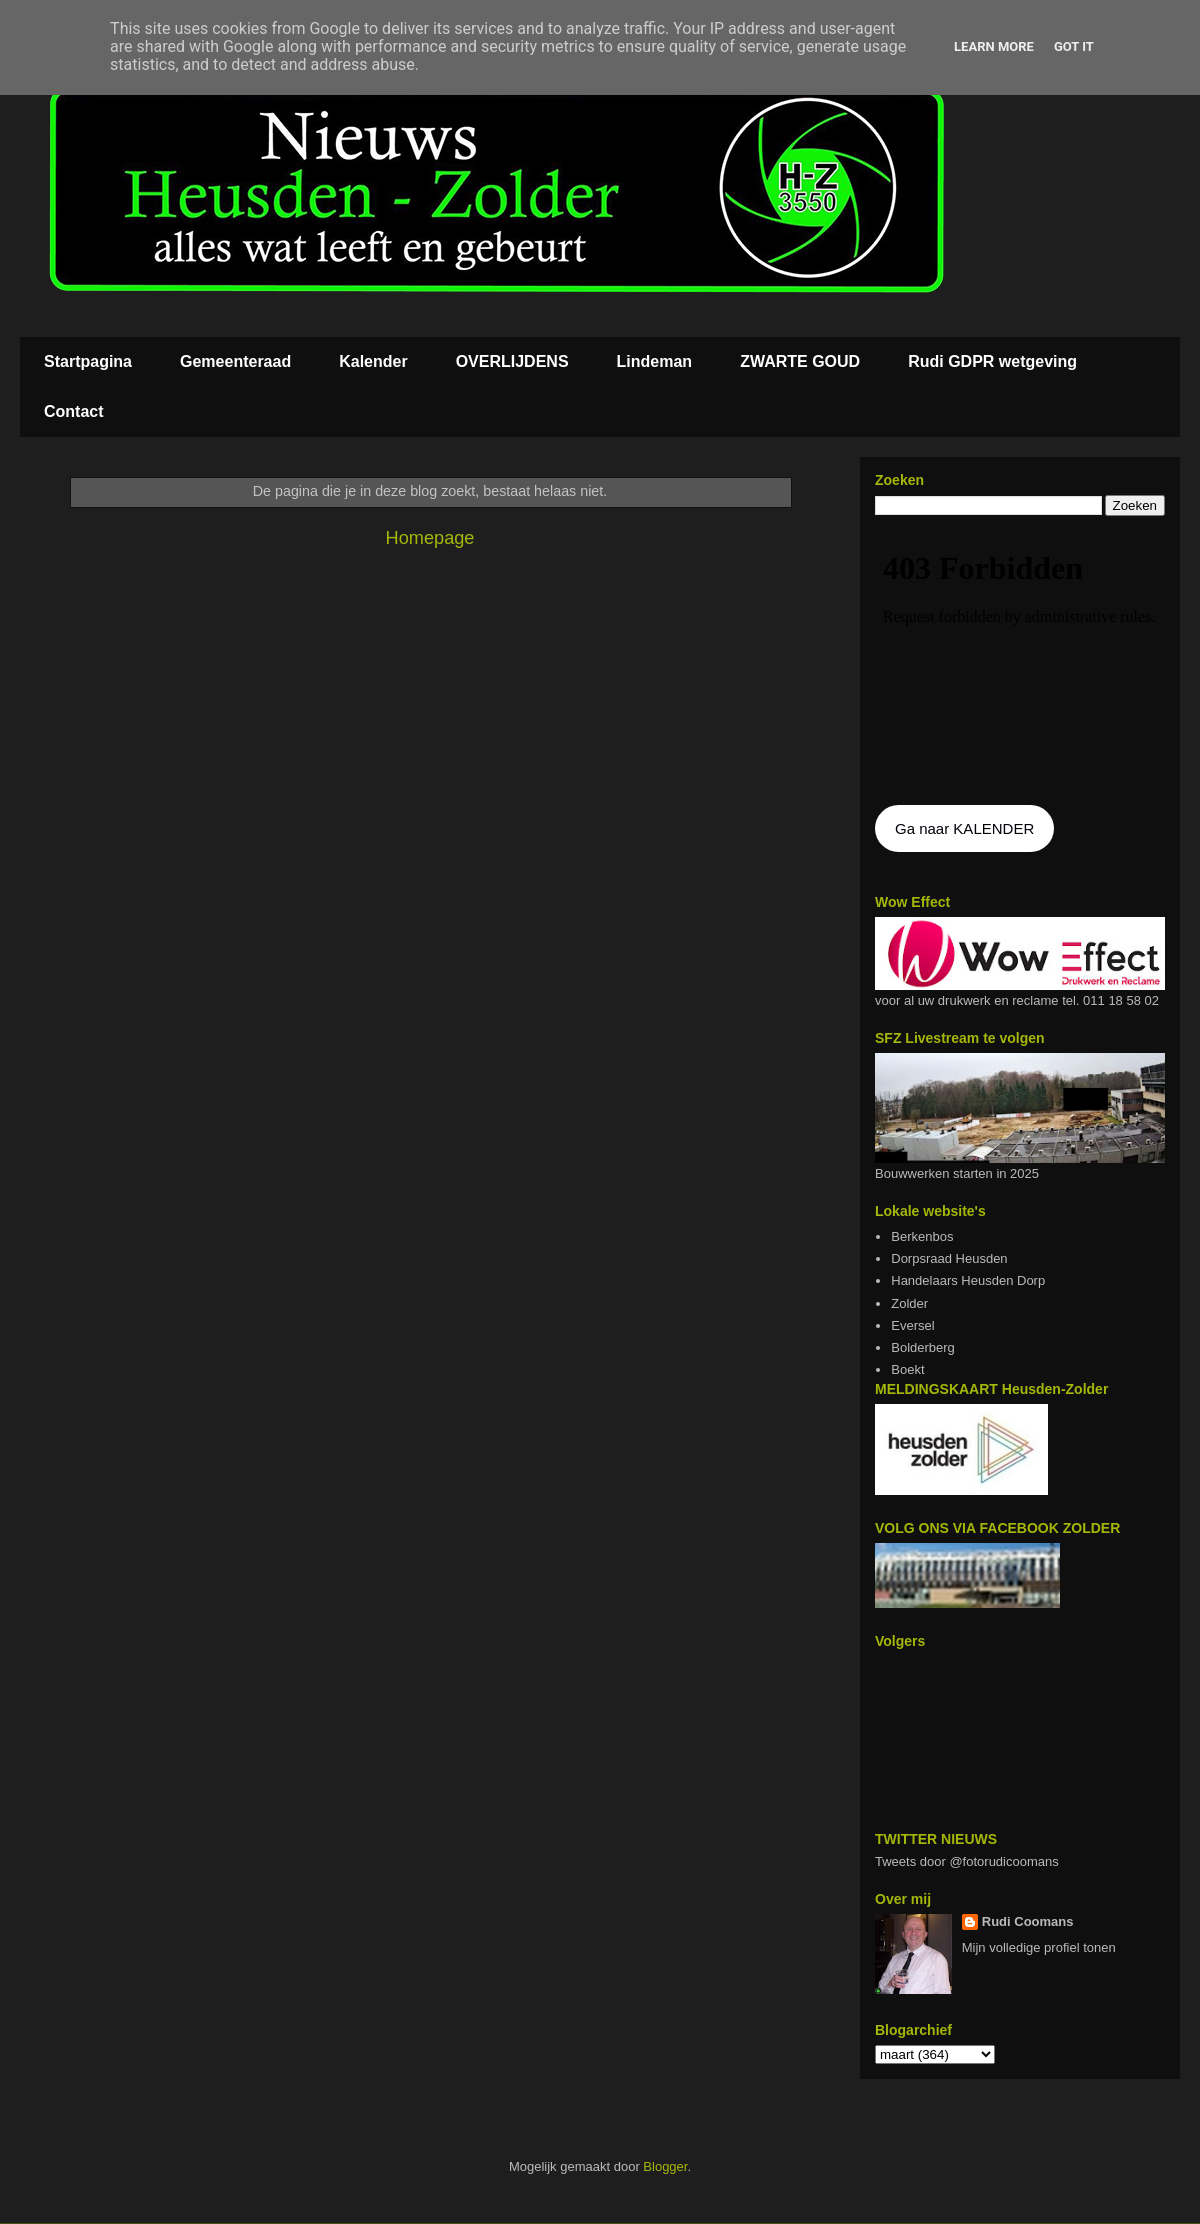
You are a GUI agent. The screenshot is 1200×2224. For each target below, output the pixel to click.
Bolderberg (923, 1347)
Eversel (912, 1325)
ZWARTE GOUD (800, 361)
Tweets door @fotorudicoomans (967, 1861)
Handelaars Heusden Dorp (968, 1280)
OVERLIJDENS (512, 361)
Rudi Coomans (1028, 1921)
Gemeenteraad (235, 361)
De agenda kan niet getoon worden (1020, 662)
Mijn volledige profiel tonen (1039, 1947)
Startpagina (88, 361)
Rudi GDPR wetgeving (992, 361)
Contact (74, 411)
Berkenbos (922, 1236)
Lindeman (655, 361)
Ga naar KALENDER (964, 828)
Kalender (373, 361)
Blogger (665, 2166)
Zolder (909, 1303)
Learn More (994, 46)
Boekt (907, 1369)
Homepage (430, 538)
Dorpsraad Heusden (949, 1258)
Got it (1074, 46)
